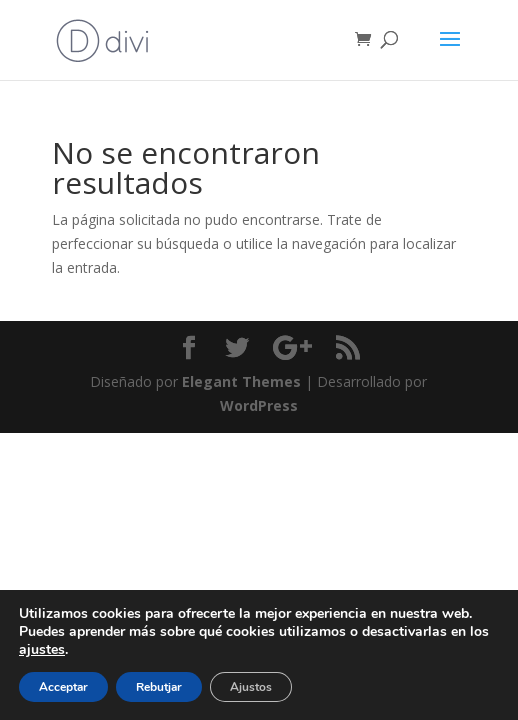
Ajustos (251, 687)
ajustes (42, 650)
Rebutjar (159, 687)
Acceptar (63, 687)
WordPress (259, 405)
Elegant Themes (241, 381)
